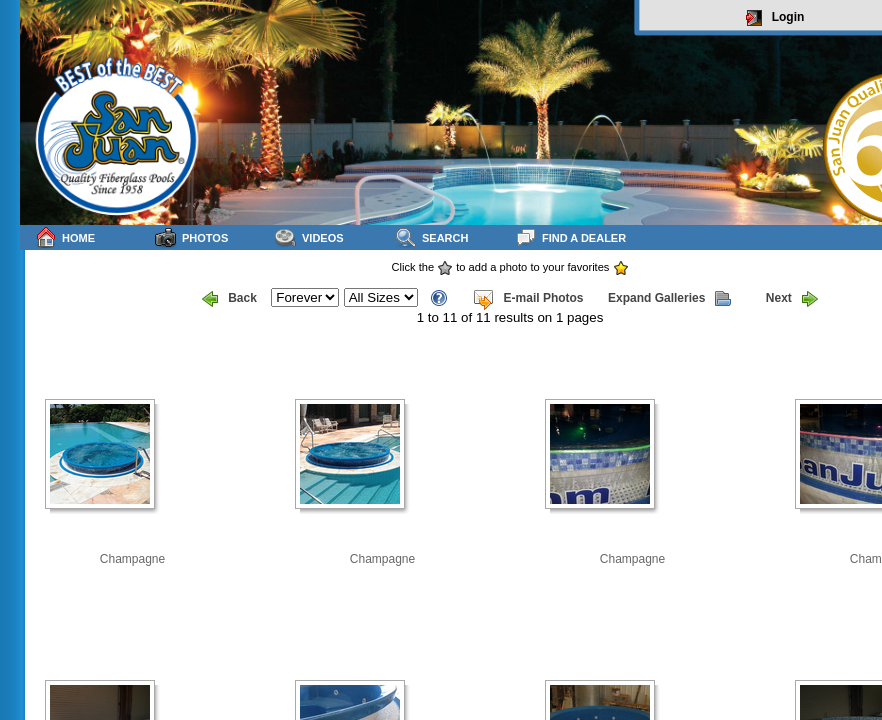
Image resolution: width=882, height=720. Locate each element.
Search (431, 237)
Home (65, 237)
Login (775, 18)
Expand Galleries (669, 299)
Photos (191, 237)
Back (229, 299)
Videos (309, 237)
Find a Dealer (570, 237)
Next (792, 299)
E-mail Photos (528, 299)
